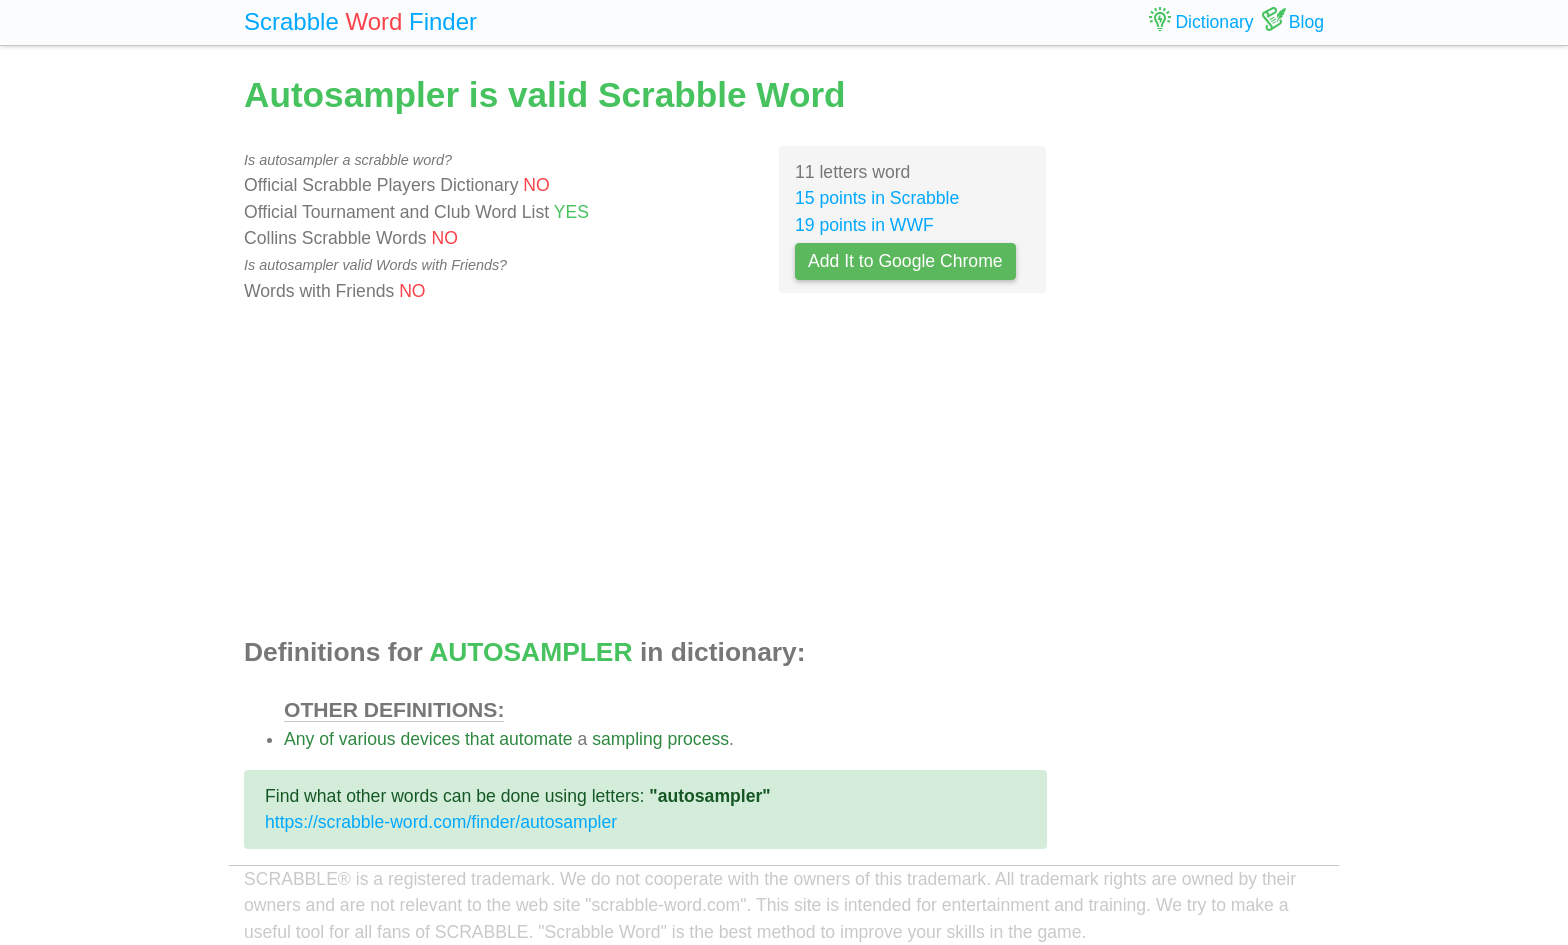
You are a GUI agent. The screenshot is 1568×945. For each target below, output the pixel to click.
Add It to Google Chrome (905, 261)
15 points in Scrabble (877, 198)
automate (535, 739)
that (479, 739)
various (367, 739)
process (698, 739)
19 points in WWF (864, 225)
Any (299, 739)
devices (430, 739)
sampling (627, 739)
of (326, 739)
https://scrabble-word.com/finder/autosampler (441, 822)
